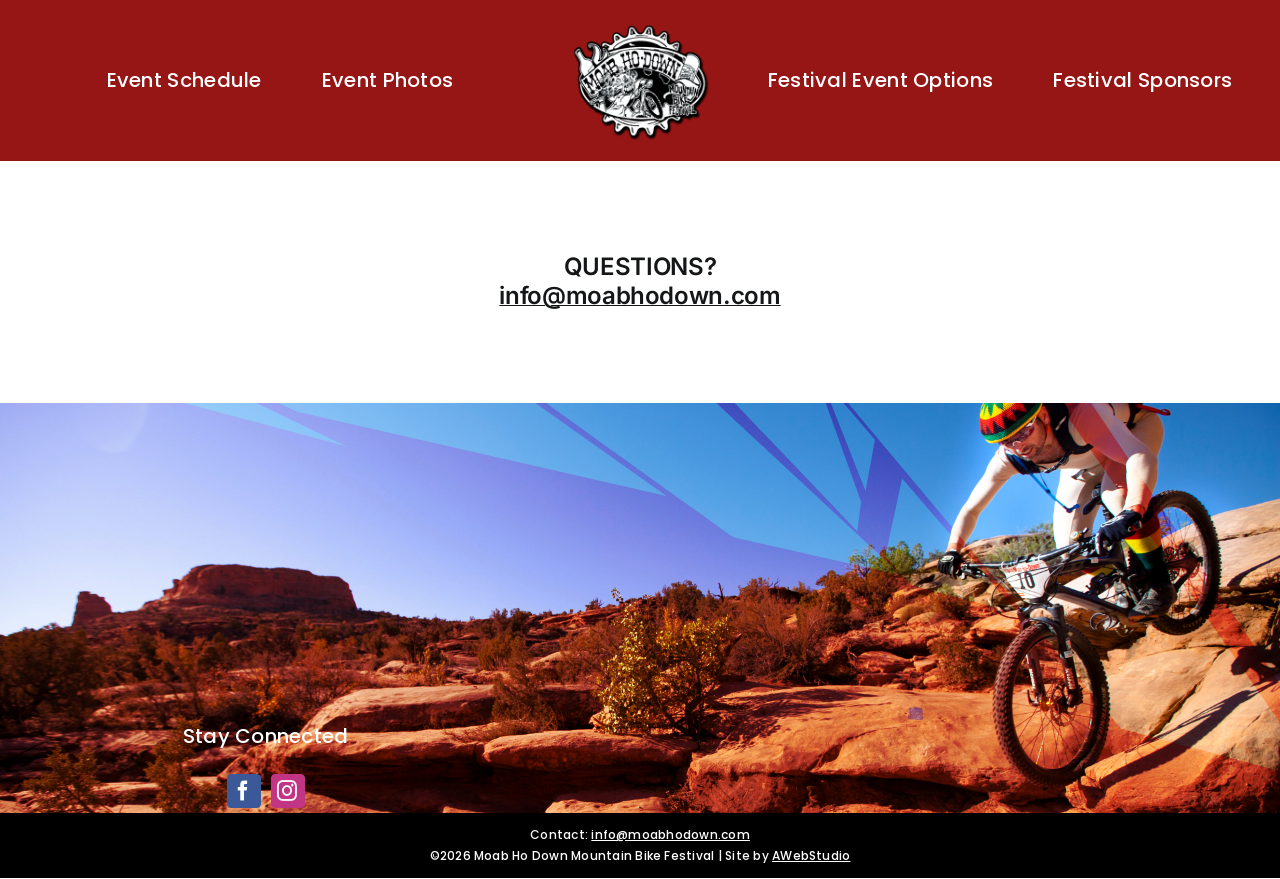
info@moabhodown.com (639, 295)
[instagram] (288, 791)
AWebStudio (811, 855)
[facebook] (244, 791)
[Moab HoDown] (640, 27)
